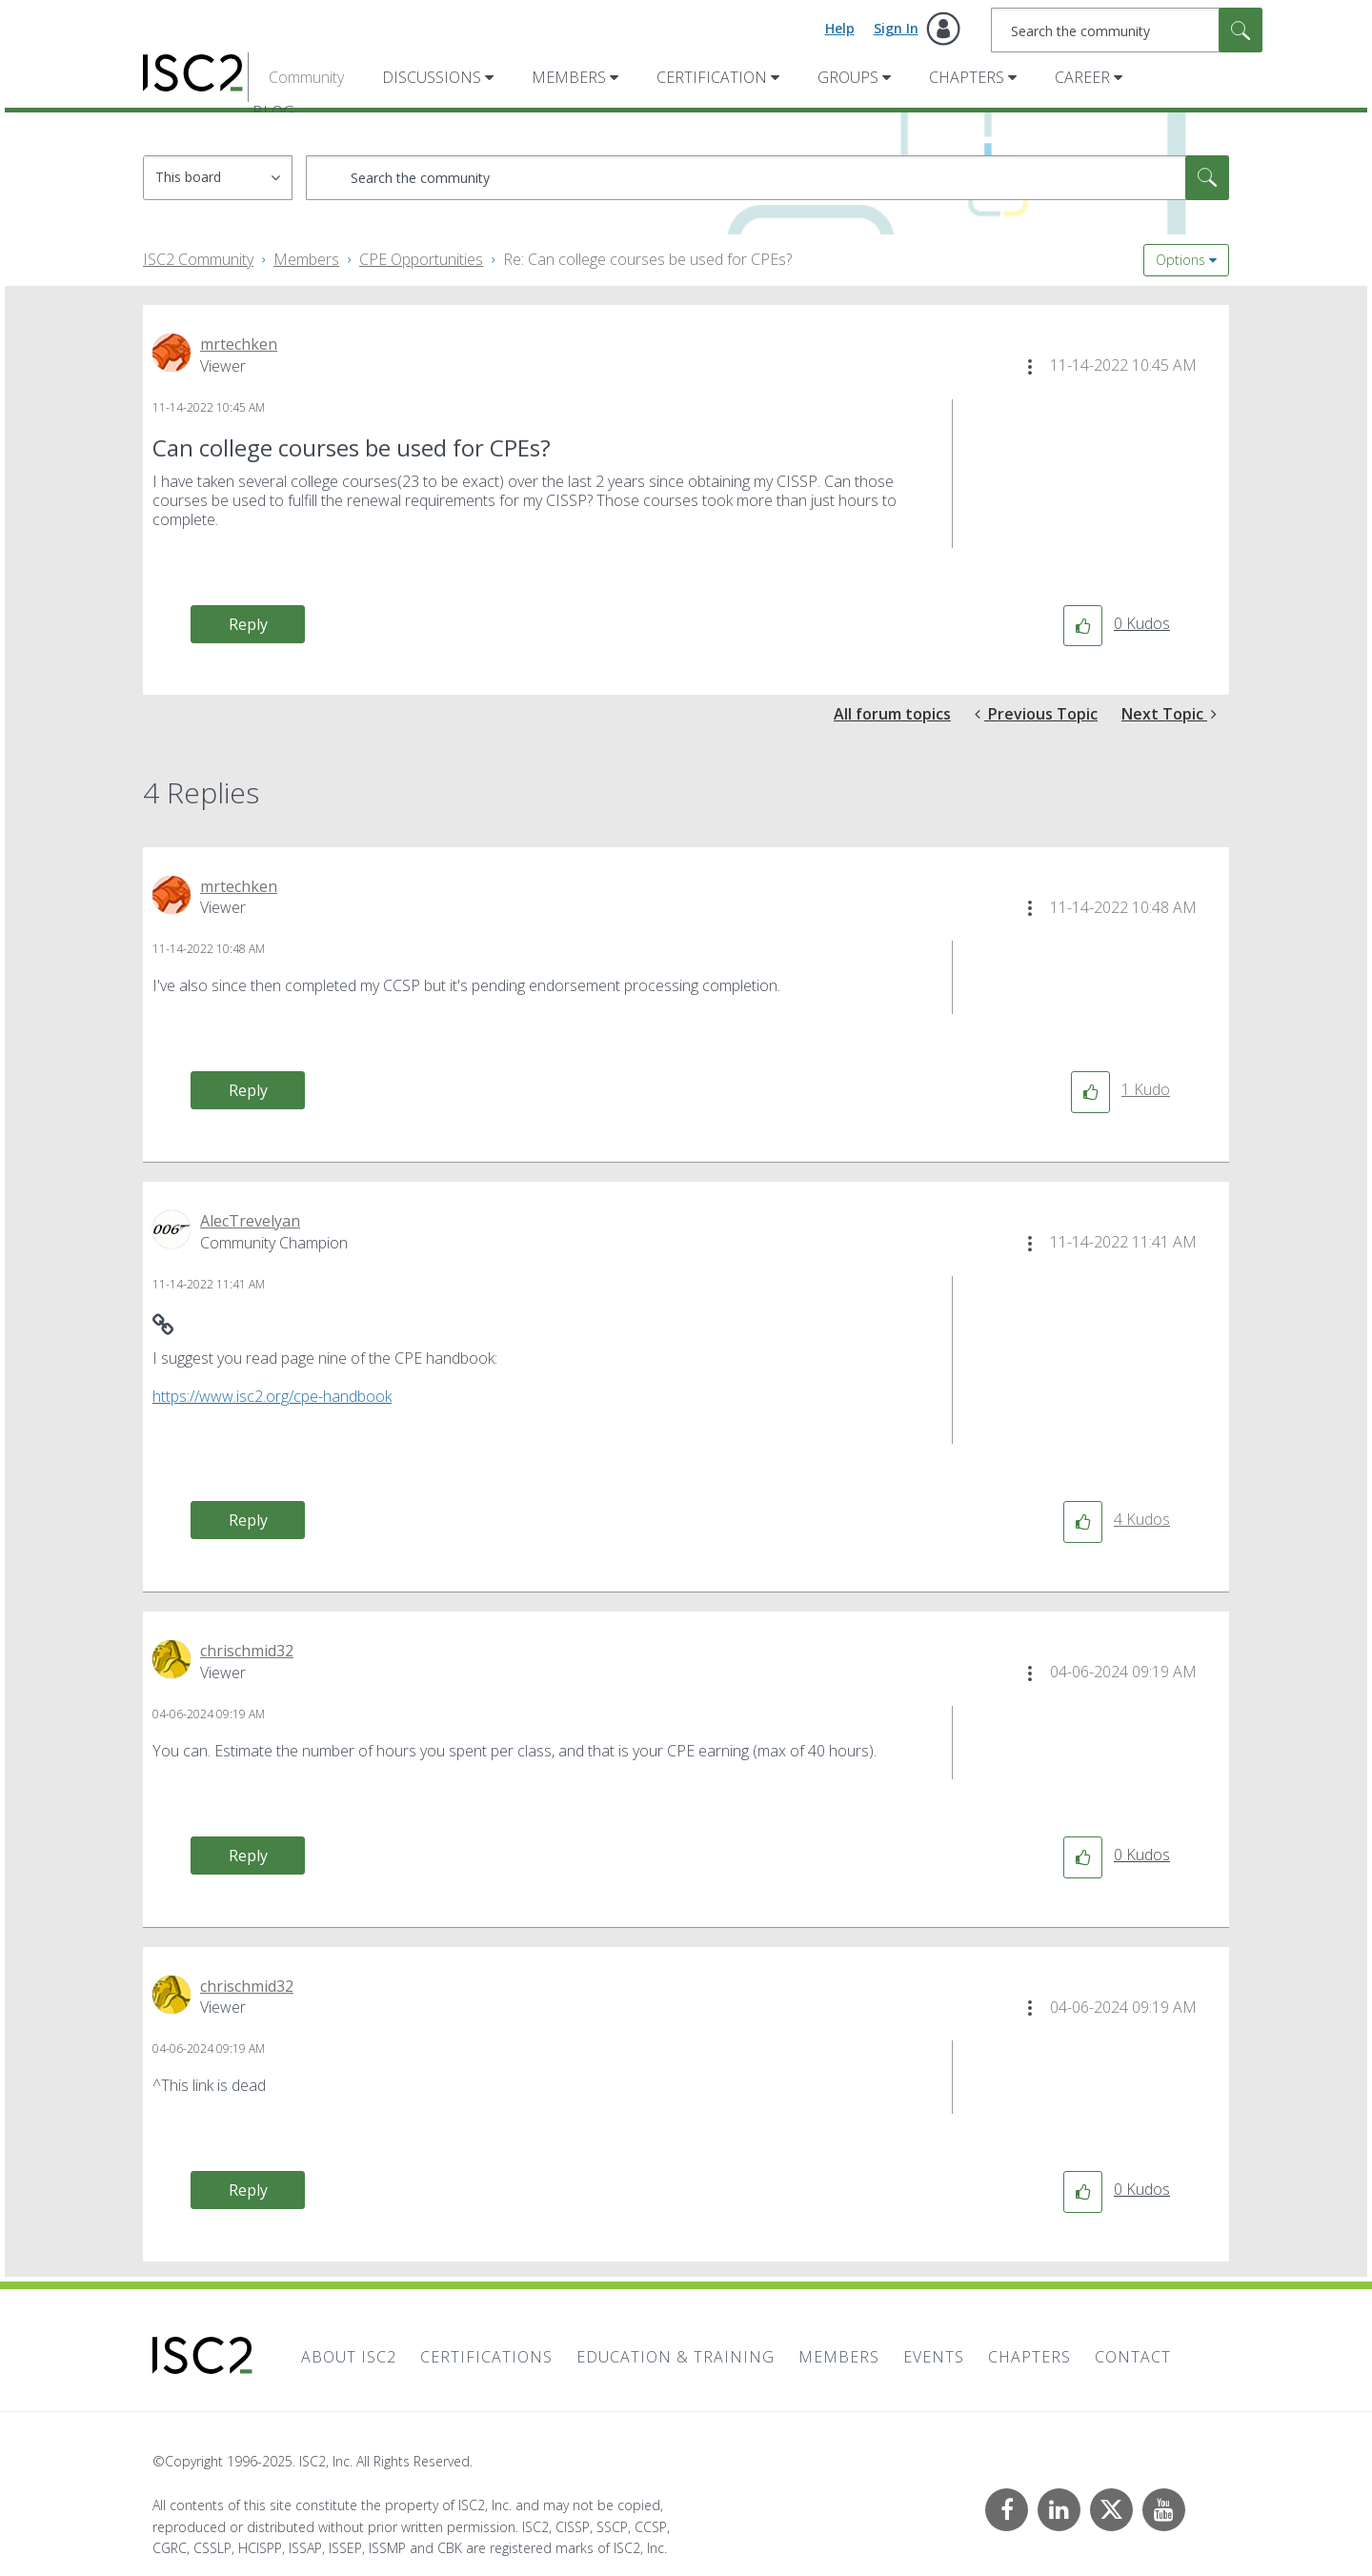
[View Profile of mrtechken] (238, 344)
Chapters (966, 77)
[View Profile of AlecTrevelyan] (250, 1220)
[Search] (1126, 30)
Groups (847, 77)
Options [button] (1180, 260)
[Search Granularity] (218, 177)
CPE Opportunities (421, 259)
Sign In (896, 28)
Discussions (431, 77)
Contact (1133, 2356)
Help (840, 28)
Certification (711, 77)
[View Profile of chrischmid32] (246, 1650)
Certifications (486, 2356)
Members (569, 77)
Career (1082, 77)
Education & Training (675, 2356)
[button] (1030, 367)
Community (306, 77)
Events (933, 2356)
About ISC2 (348, 2356)
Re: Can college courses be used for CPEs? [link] (647, 259)
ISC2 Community (198, 259)
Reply (248, 624)
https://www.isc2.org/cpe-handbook (272, 1396)
